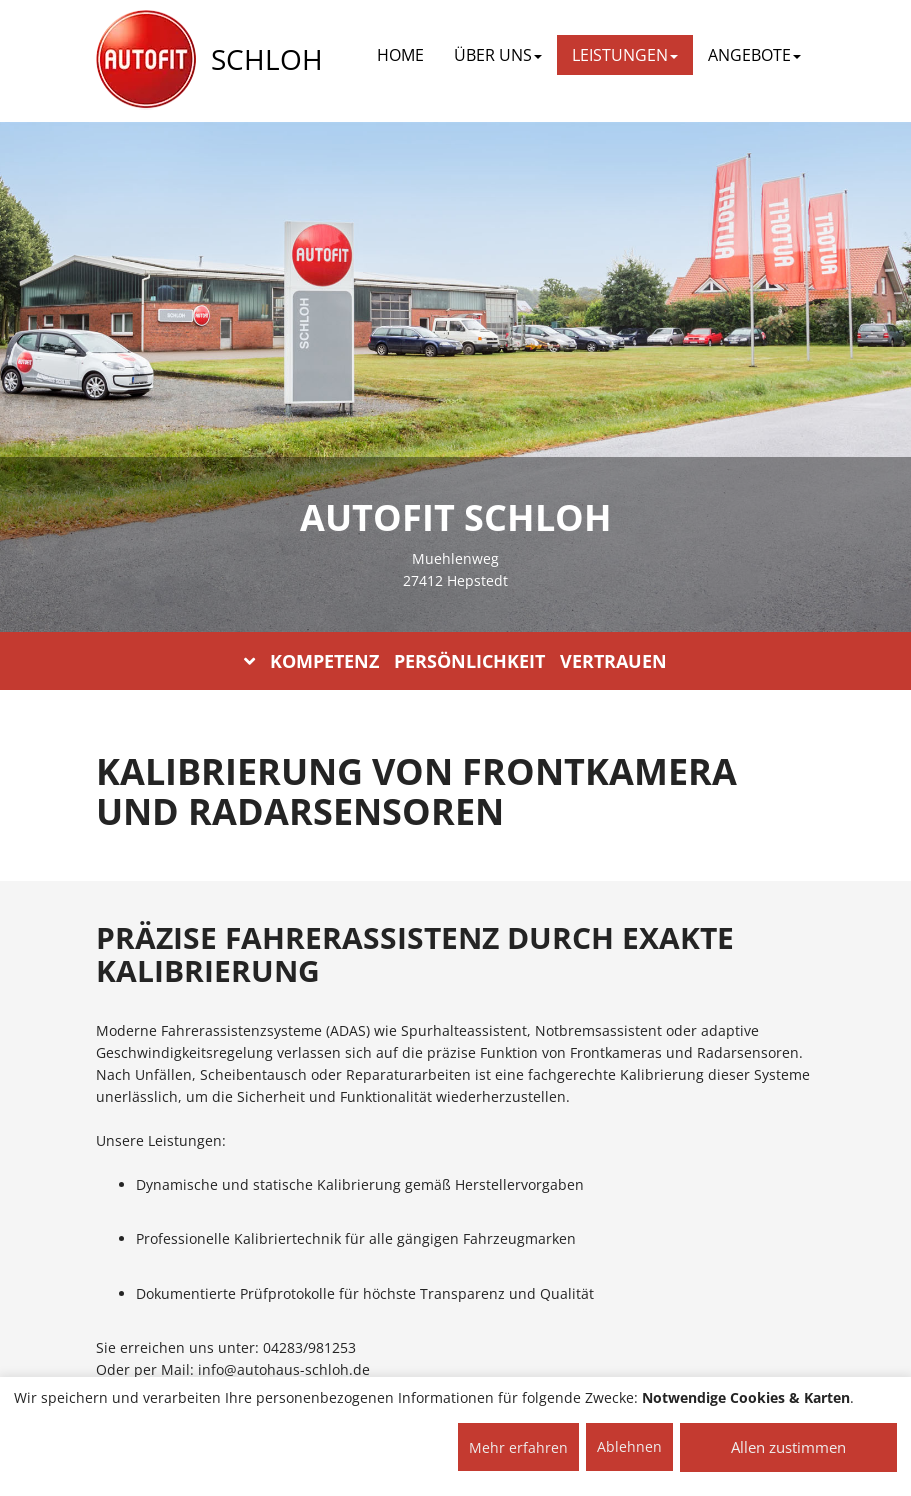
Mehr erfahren (518, 1447)
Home (400, 55)
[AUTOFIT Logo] (146, 60)
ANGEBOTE (754, 55)
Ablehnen (629, 1446)
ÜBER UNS (498, 55)
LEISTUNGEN (625, 55)
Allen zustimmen (788, 1447)
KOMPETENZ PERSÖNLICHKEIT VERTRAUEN (455, 661)
